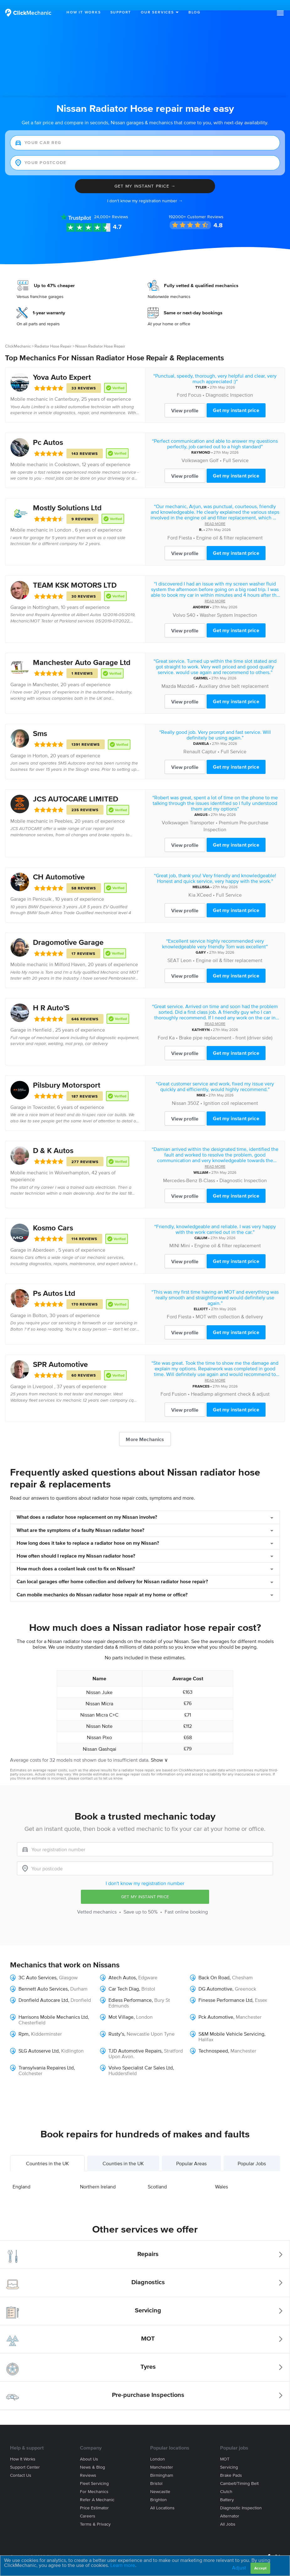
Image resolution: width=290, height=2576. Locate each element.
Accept (260, 2568)
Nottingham (45, 597)
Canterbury (67, 388)
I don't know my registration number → (145, 190)
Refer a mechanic (97, 2489)
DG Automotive (215, 1978)
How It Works (83, 12)
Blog (194, 12)
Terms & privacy (95, 2514)
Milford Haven (70, 954)
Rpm (23, 2023)
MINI (174, 1235)
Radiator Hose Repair (52, 335)
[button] (280, 13)
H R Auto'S (51, 997)
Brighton (158, 2489)
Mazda (168, 675)
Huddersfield (122, 2063)
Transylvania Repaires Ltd (46, 2057)
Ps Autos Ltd (54, 1283)
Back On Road (213, 1967)
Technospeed (213, 2040)
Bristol (156, 2473)
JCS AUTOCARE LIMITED (75, 788)
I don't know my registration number (145, 1873)
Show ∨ (159, 1749)
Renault (191, 741)
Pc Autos (48, 432)
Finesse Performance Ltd (225, 1989)
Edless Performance (130, 1989)
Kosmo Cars (53, 1217)
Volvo (179, 604)
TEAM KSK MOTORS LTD (75, 574)
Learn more (122, 2565)
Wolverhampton (72, 1162)
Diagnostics (148, 2271)
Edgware (147, 1967)
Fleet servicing (94, 2473)
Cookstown (67, 454)
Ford (182, 384)
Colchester (30, 2063)
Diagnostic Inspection (229, 384)
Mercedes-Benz (180, 1169)
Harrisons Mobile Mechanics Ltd (53, 2006)
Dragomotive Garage (68, 932)
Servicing (148, 2299)
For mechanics (94, 2481)
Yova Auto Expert (62, 366)
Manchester (45, 674)
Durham (78, 1978)
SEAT (173, 950)
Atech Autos (122, 1967)
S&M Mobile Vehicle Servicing (231, 2023)
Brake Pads (231, 2465)
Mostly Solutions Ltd (67, 497)
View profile (185, 400)
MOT (148, 2328)
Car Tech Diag (123, 1978)
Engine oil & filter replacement (229, 527)
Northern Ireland (98, 2176)
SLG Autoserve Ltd (38, 2040)
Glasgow (68, 1967)
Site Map (18, 2553)
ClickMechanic (18, 335)
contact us (89, 1768)
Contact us (20, 2465)
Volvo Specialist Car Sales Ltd (140, 2057)
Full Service (236, 450)
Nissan (179, 1092)
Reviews (111, 206)
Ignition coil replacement (230, 1092)
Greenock (245, 1978)
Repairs (148, 2243)
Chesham (242, 1967)
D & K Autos (53, 1140)
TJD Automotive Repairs (134, 2040)
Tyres (148, 2356)
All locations (162, 2497)
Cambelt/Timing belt (239, 2473)
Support (120, 12)
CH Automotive (59, 866)
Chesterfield (31, 2012)
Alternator (229, 2505)
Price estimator (94, 2497)
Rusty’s (116, 2023)
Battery (227, 2489)
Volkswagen (195, 450)
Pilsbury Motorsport (66, 1074)
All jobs (227, 2514)
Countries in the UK (47, 2153)
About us (89, 2448)
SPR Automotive (60, 1354)
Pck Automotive (215, 2006)
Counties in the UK (123, 2153)
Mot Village (121, 2006)
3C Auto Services (37, 1967)
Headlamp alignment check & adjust (230, 1383)
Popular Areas (191, 2153)
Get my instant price (236, 400)
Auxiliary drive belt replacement (234, 675)
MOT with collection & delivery (229, 1306)
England (21, 2176)
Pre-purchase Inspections (148, 2384)
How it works (22, 2448)
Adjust (239, 2567)
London (144, 2006)
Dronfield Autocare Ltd (43, 1989)
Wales (221, 2176)
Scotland (157, 2176)
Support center (25, 2457)
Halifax (206, 2029)
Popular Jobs (252, 2153)
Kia (191, 884)
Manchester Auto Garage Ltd (81, 652)
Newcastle (160, 2481)
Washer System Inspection (228, 604)
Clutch (226, 2481)
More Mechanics (145, 1428)
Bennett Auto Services (43, 1978)
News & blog (92, 2457)
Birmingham (161, 2465)
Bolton (40, 1304)
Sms (40, 723)
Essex (261, 1989)
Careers (87, 2505)
